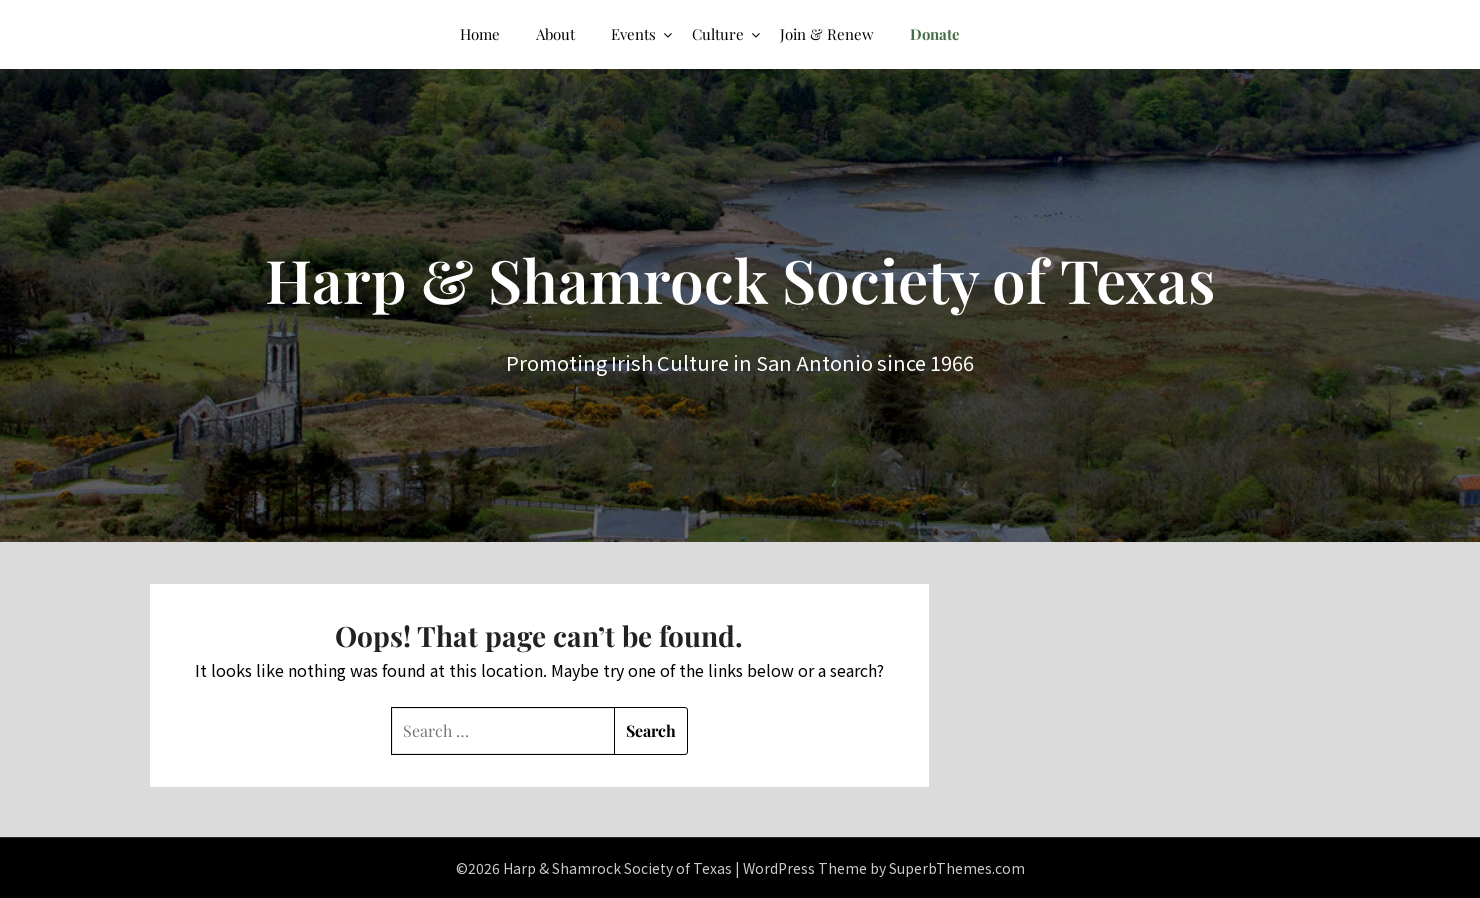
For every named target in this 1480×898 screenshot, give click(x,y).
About (555, 34)
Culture (718, 34)
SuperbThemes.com (957, 868)
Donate (935, 34)
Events (633, 34)
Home (480, 34)
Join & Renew (827, 34)
